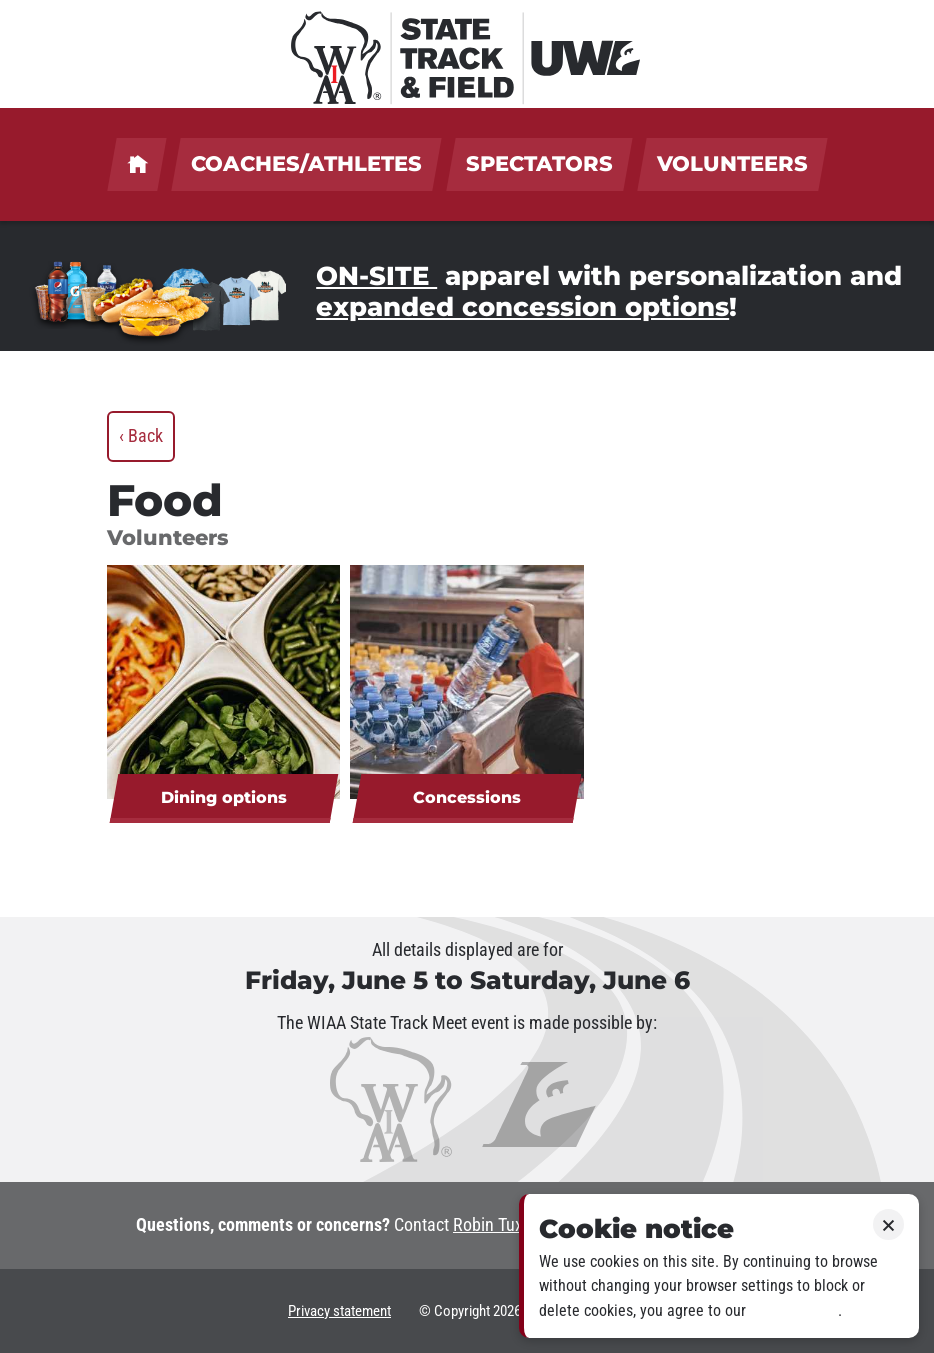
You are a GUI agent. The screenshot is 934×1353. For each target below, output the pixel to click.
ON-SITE (376, 276)
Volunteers (732, 163)
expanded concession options (522, 307)
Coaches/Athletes (306, 163)
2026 (507, 1311)
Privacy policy (794, 1310)
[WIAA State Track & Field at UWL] (467, 54)
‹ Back (141, 436)
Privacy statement (339, 1311)
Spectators (539, 163)
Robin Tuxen (496, 1225)
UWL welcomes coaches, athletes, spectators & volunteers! (137, 164)
